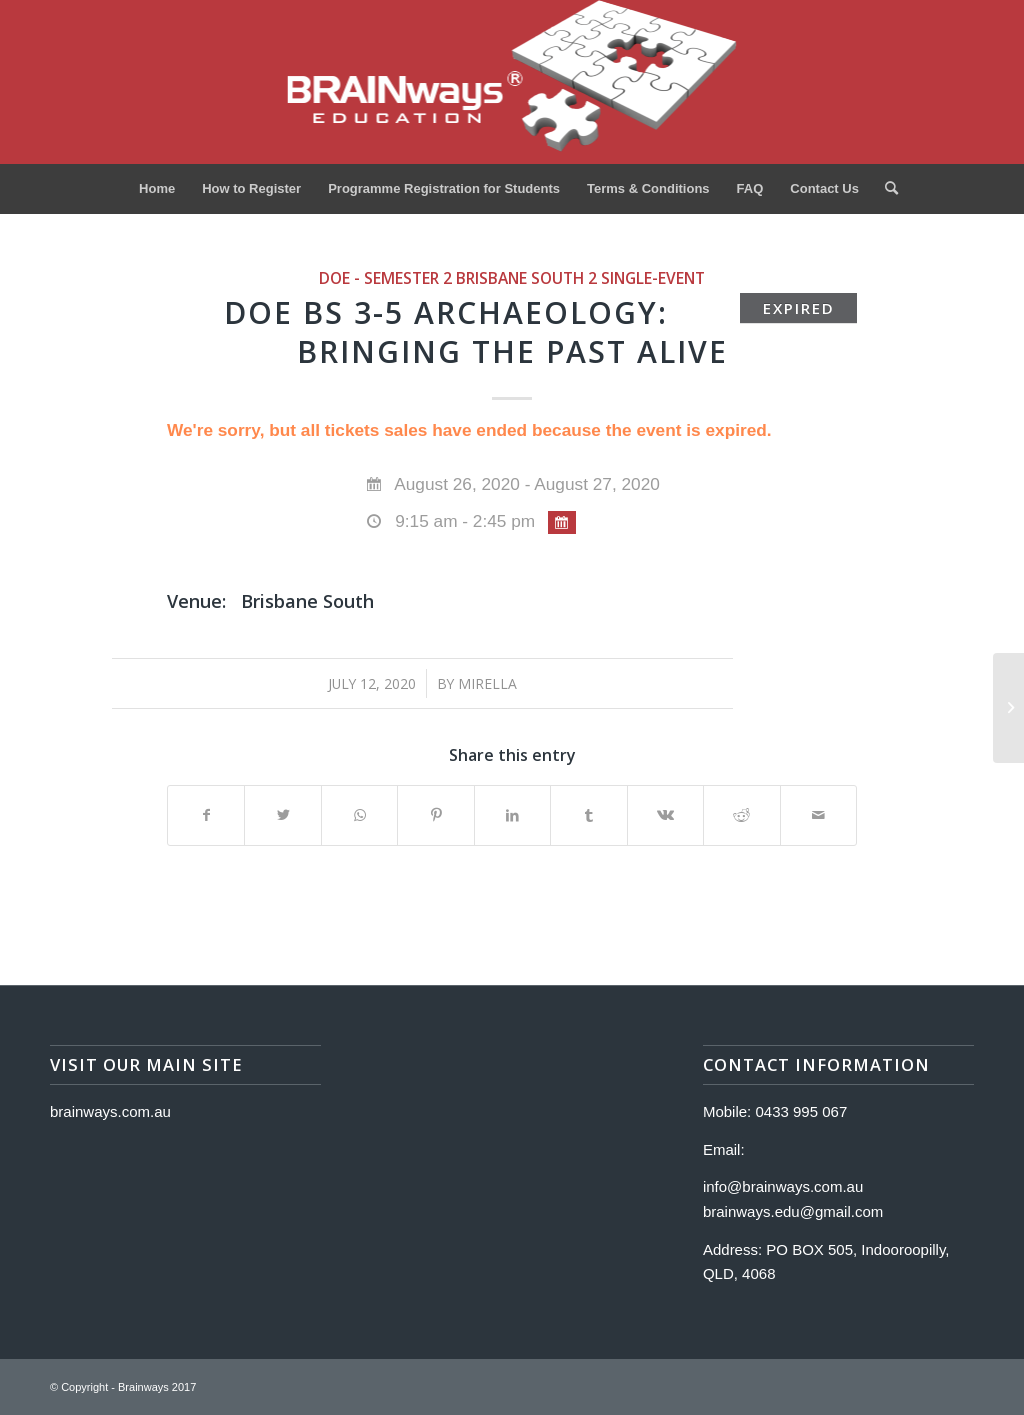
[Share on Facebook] (206, 815)
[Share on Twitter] (282, 815)
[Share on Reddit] (741, 815)
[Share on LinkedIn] (512, 815)
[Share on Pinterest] (435, 815)
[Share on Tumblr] (588, 815)
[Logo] (512, 82)
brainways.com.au (110, 1111)
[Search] (885, 189)
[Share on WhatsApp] (359, 815)
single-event (653, 278)
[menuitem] (157, 189)
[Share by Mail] (819, 815)
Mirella (487, 683)
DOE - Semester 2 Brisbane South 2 (458, 278)
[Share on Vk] (665, 815)
